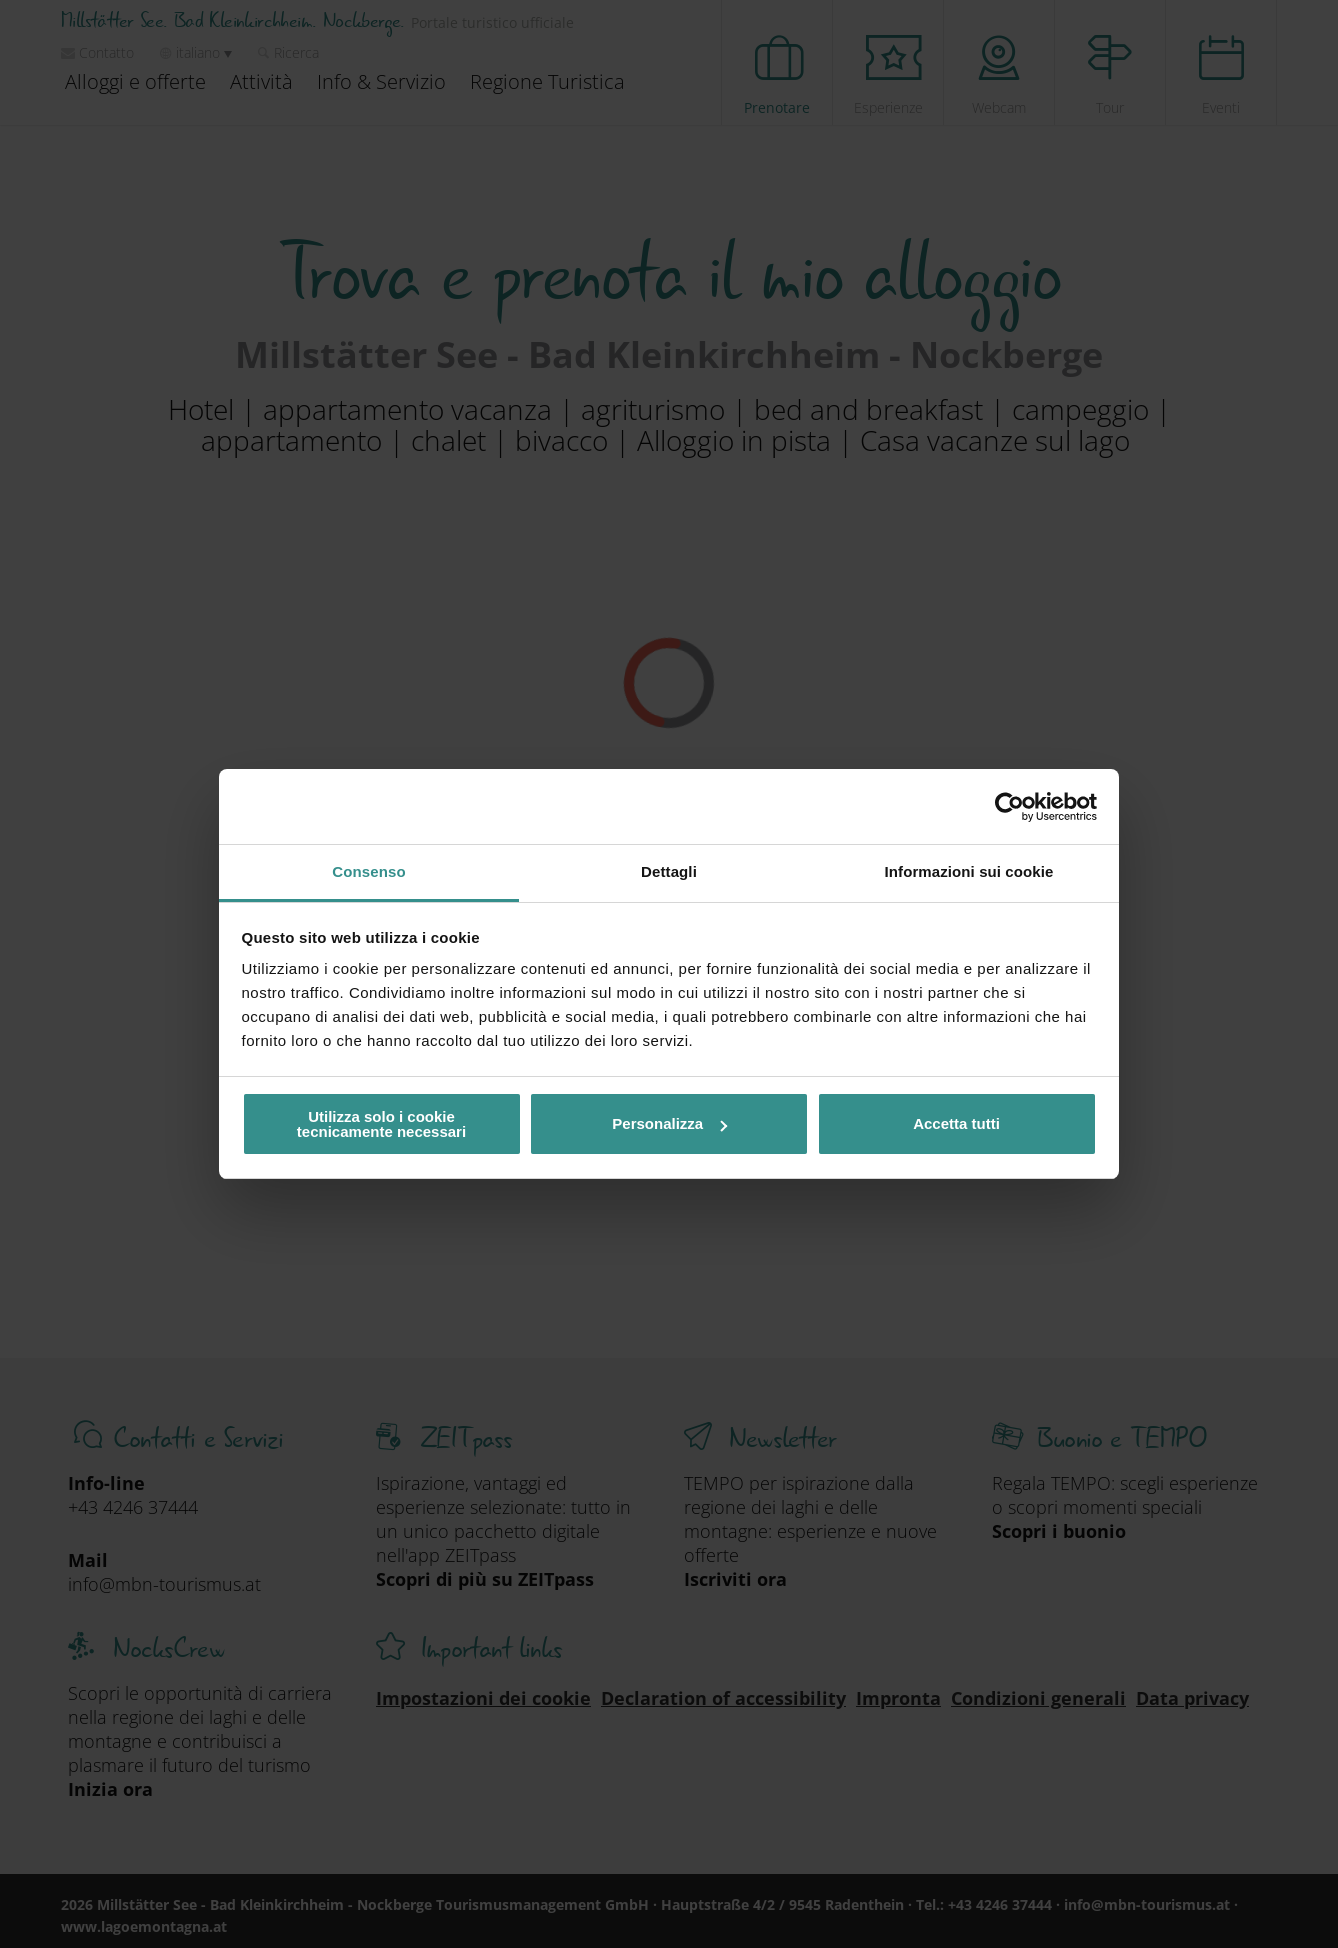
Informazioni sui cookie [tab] (969, 871)
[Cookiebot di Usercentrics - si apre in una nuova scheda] (1009, 807)
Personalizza (669, 1123)
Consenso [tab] (368, 871)
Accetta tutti (956, 1123)
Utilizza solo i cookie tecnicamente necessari (381, 1124)
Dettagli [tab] (669, 871)
